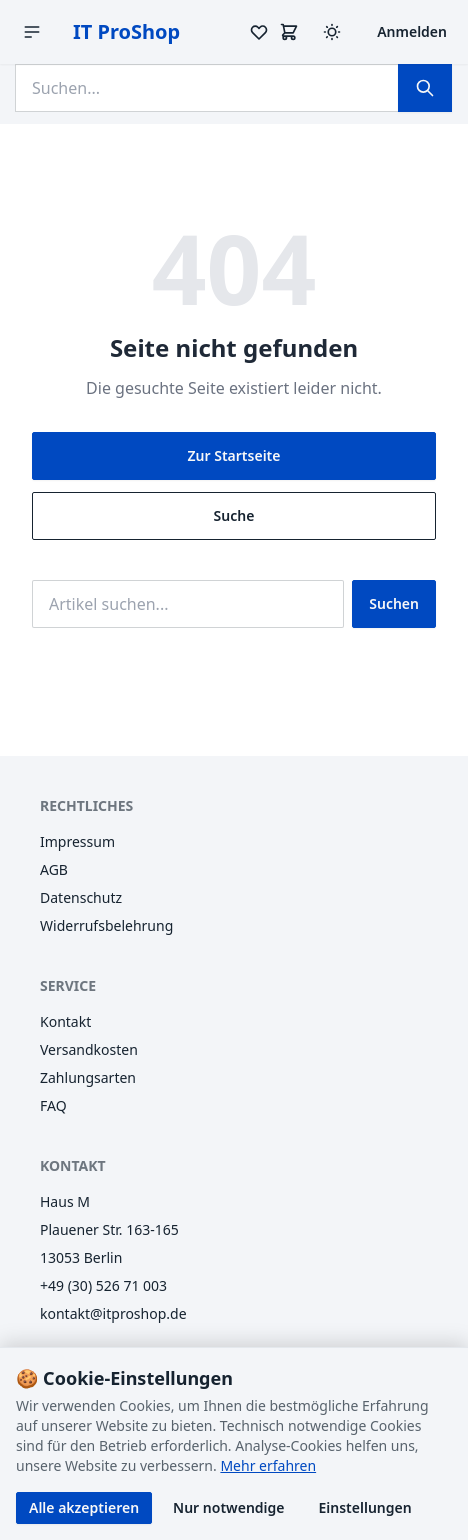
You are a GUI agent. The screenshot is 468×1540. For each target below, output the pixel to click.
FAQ (53, 1105)
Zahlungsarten (88, 1077)
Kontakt (65, 1021)
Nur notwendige (228, 1507)
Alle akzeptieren (84, 1507)
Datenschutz (81, 897)
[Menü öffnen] (32, 32)
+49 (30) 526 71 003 (103, 1285)
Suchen (394, 603)
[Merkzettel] (259, 32)
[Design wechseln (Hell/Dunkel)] (332, 32)
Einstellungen (365, 1507)
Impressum (77, 841)
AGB (54, 869)
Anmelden (412, 31)
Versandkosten (89, 1049)
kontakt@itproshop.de (113, 1313)
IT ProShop (126, 31)
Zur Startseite (234, 455)
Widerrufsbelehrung (106, 925)
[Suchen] (425, 88)
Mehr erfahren (268, 1465)
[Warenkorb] (289, 32)
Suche (234, 515)
